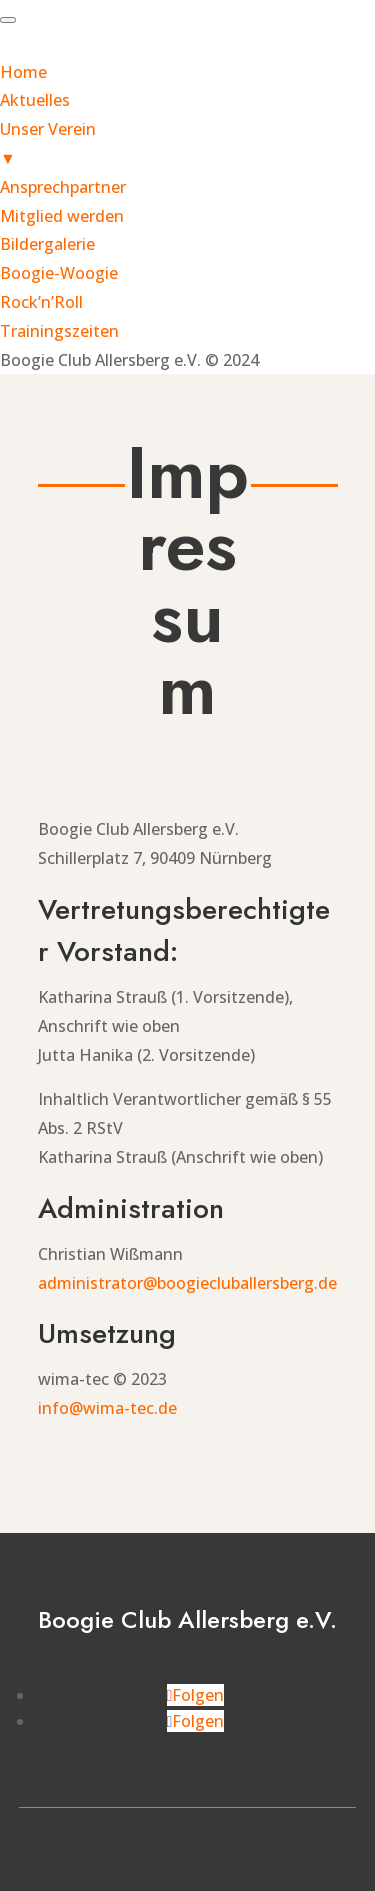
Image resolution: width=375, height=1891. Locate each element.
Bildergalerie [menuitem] (47, 244)
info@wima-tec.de (107, 1408)
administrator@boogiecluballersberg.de (187, 1283)
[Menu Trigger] (8, 20)
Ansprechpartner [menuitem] (63, 187)
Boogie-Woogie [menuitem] (59, 273)
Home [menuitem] (23, 72)
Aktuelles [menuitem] (35, 100)
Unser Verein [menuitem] (187, 145)
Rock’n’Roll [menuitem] (41, 302)
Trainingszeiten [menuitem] (59, 331)
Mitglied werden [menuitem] (62, 216)
